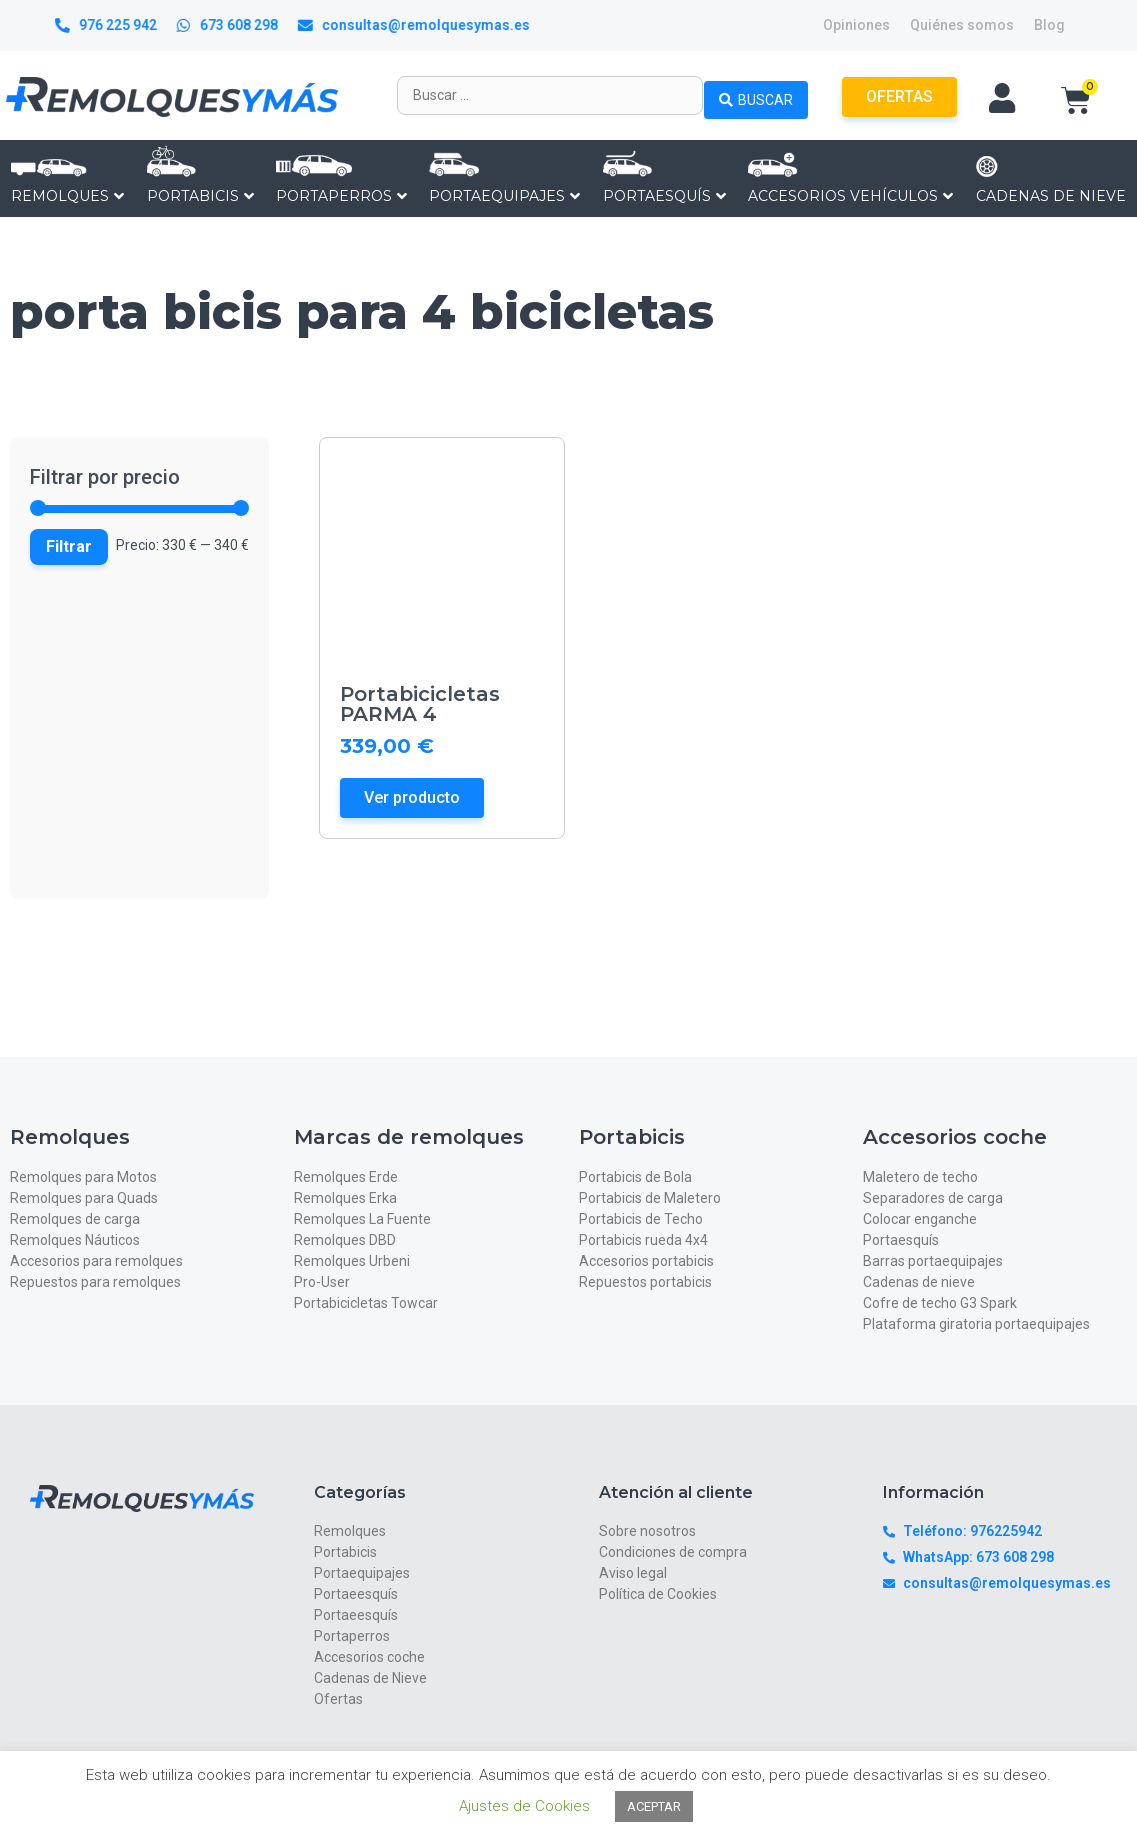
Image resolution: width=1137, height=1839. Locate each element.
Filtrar (69, 546)
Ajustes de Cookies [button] (524, 1806)
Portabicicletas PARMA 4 (420, 704)
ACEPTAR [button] (654, 1806)
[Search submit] (756, 95)
